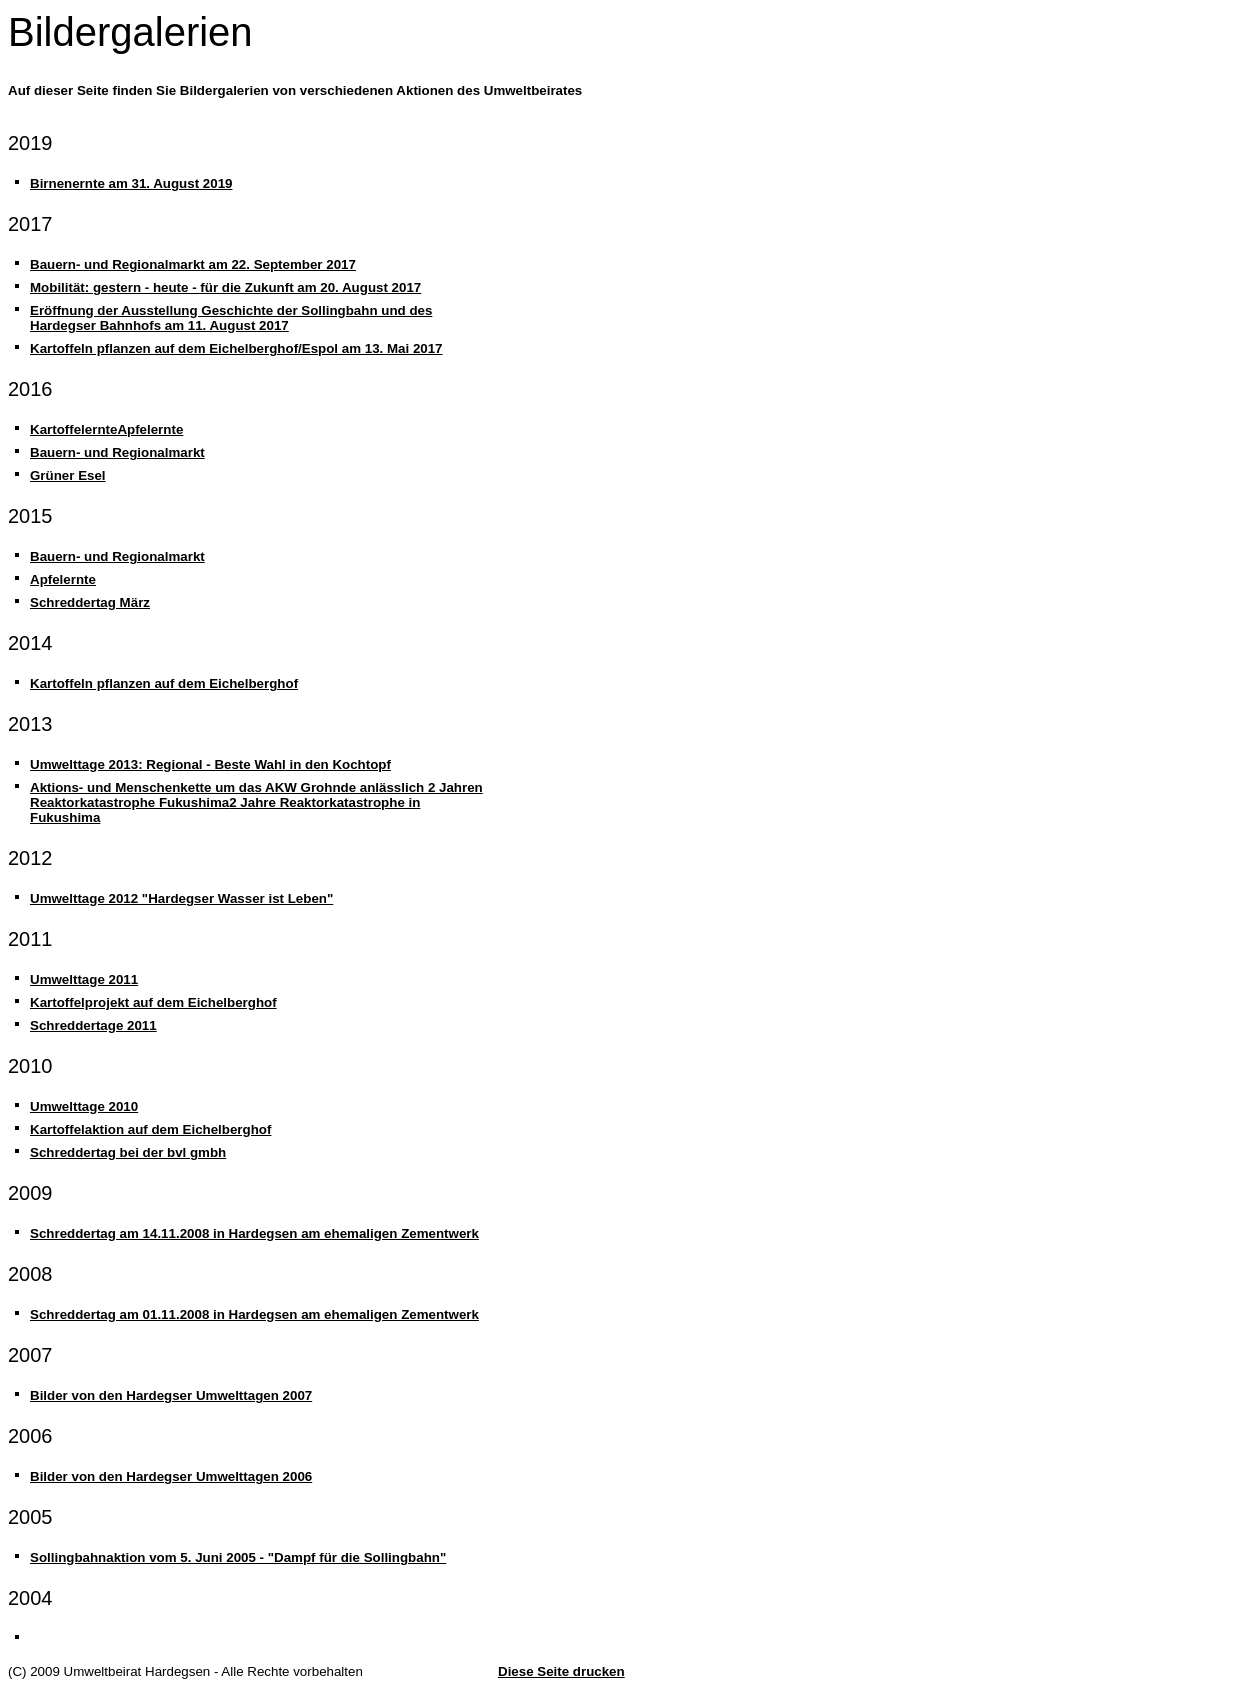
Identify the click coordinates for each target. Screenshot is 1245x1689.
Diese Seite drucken (561, 1671)
